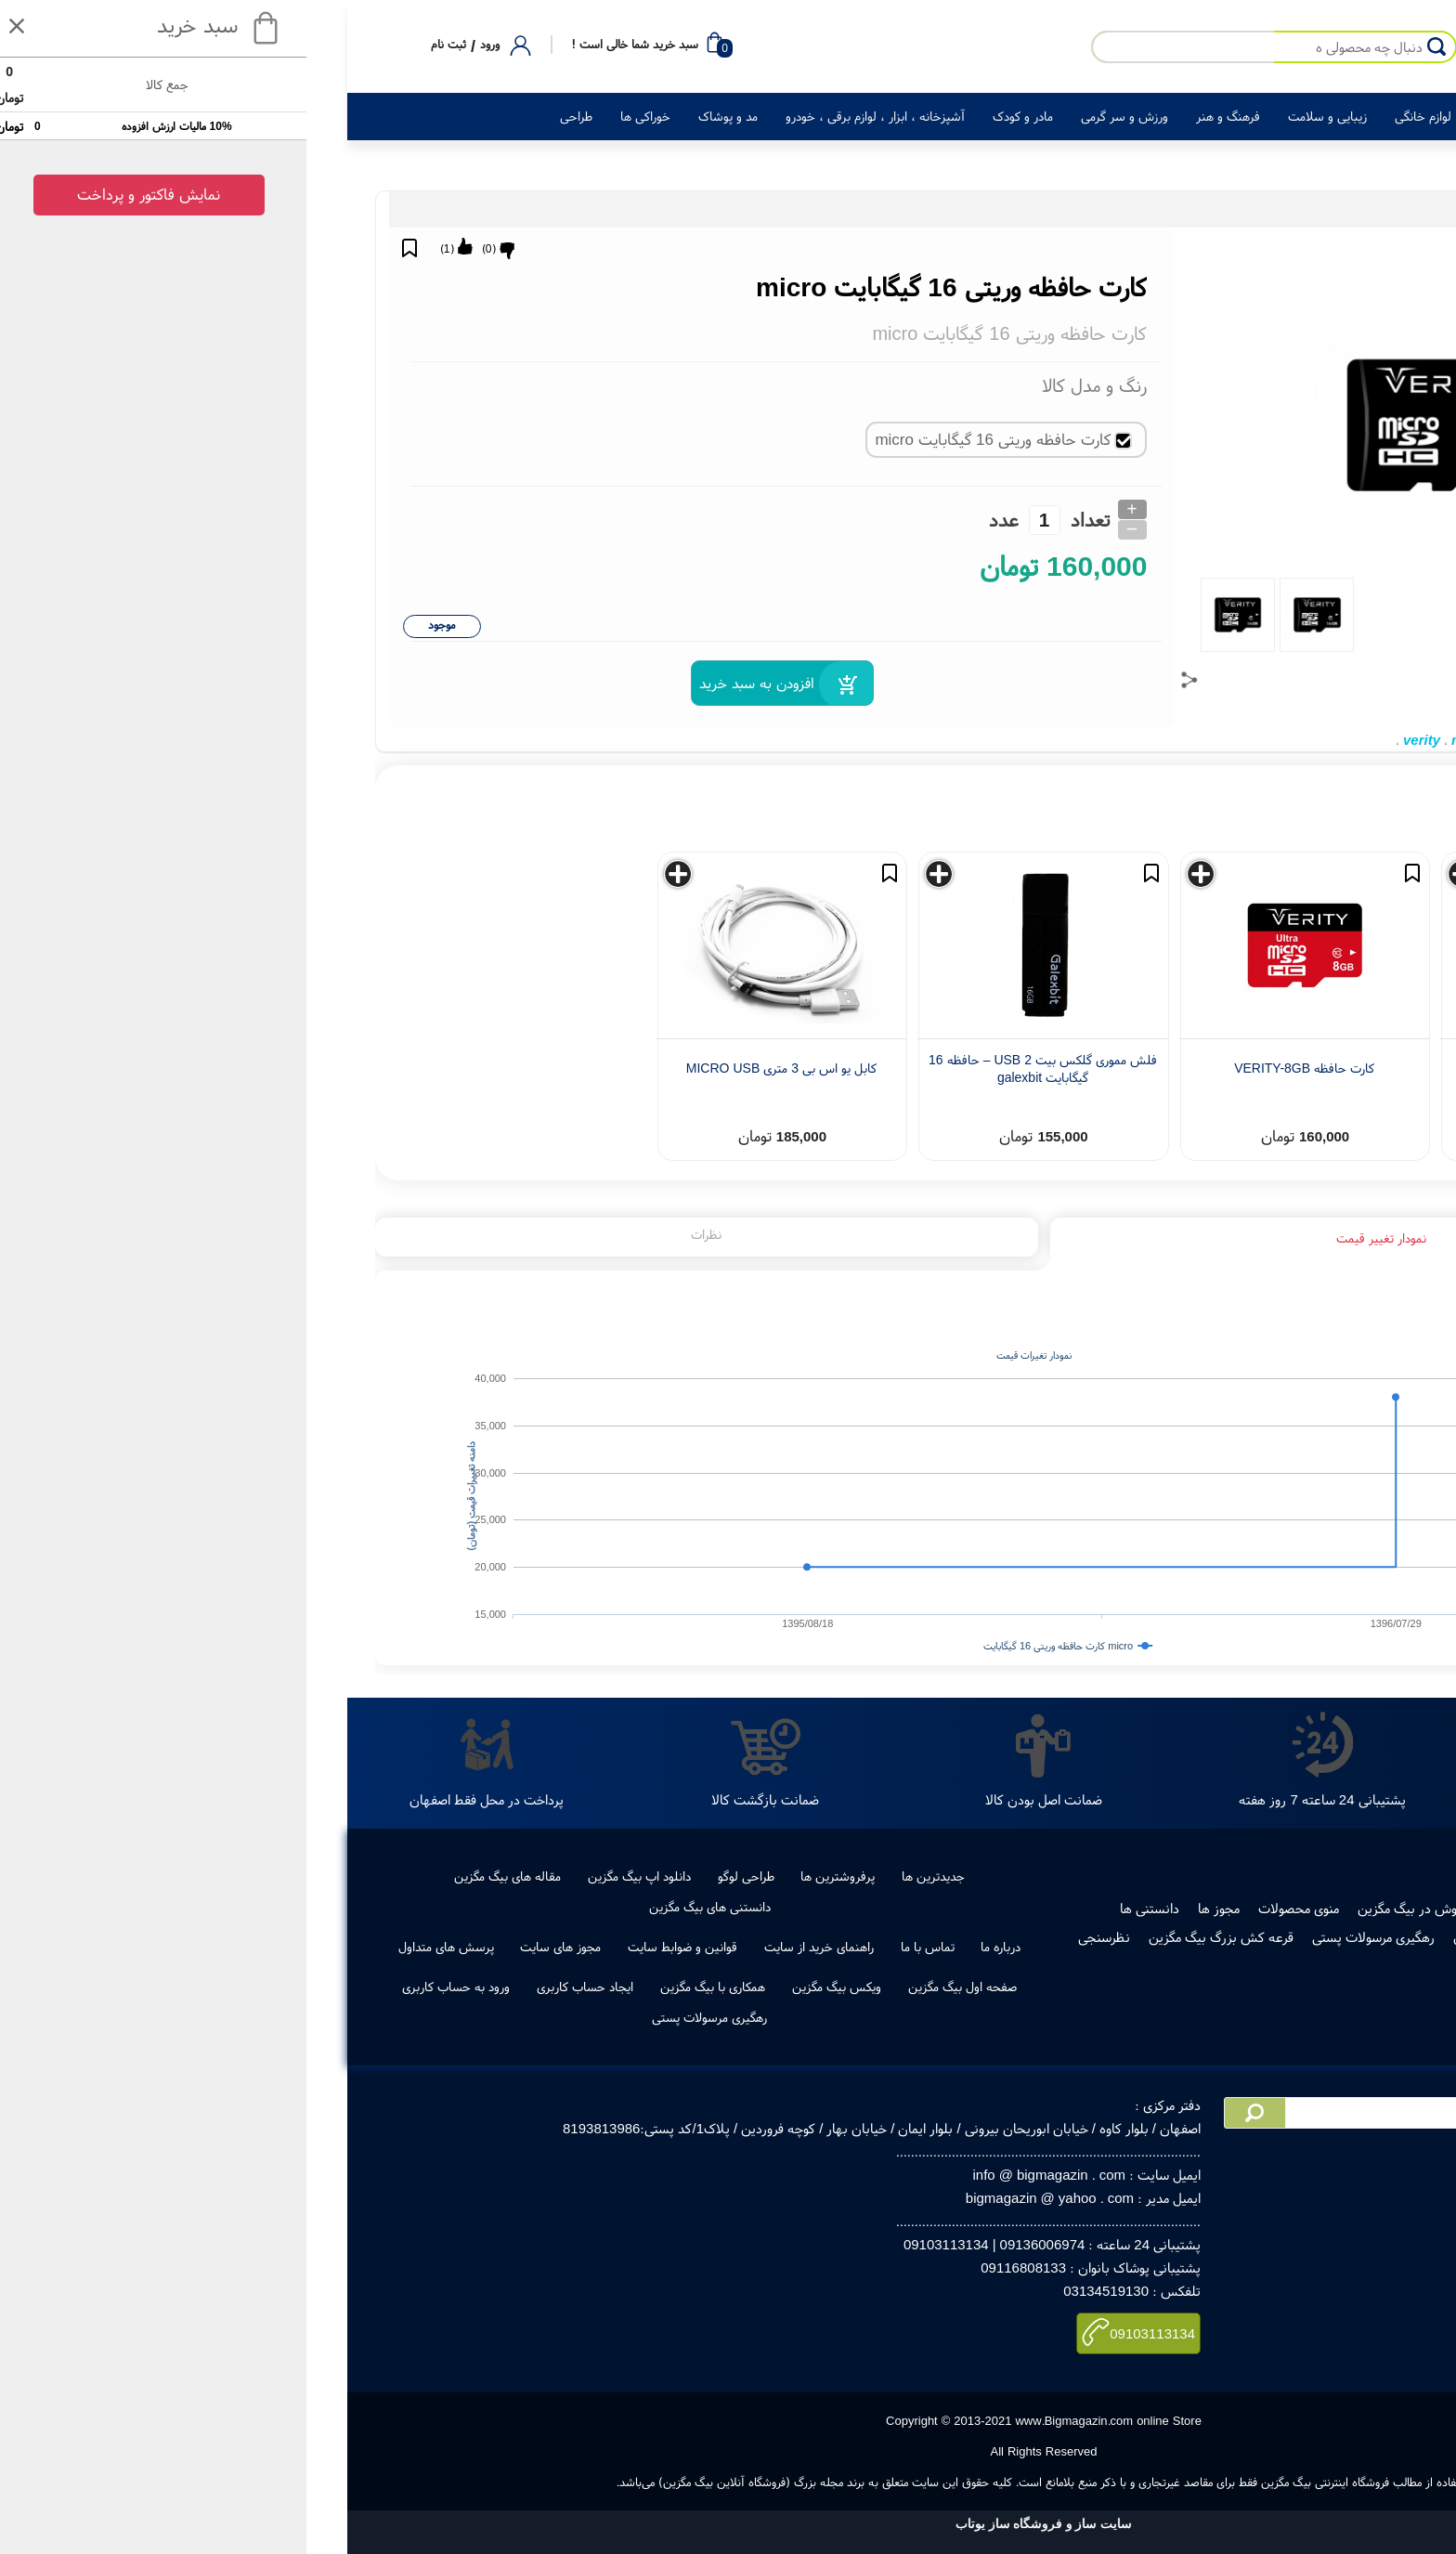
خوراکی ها (330, 116)
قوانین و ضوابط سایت (367, 1946)
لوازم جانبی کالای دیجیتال (1244, 209)
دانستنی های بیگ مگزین (394, 1906)
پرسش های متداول (130, 1946)
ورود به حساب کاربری (140, 1986)
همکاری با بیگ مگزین (396, 1986)
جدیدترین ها (617, 1876)
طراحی (260, 116)
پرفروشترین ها (522, 1876)
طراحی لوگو (430, 1876)
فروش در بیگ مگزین (1097, 1908)
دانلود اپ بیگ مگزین (323, 1876)
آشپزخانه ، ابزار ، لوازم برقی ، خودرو (559, 116)
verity (1105, 739)
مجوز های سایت (244, 1946)
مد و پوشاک (412, 116)
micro (1155, 739)
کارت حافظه (1336, 739)
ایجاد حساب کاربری (269, 1986)
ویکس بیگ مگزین (521, 1986)
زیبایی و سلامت (1011, 116)
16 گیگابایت (1218, 739)
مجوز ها (903, 1908)
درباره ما (685, 1946)
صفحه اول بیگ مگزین (646, 1986)
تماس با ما (612, 1946)
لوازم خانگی (1107, 116)
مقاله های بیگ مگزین (191, 1876)
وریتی (1278, 739)
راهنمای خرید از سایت (503, 1946)
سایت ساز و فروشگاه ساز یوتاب (728, 2524)
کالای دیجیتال (1197, 116)
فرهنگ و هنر (912, 116)
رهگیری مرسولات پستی (1057, 1937)
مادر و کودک (707, 116)
